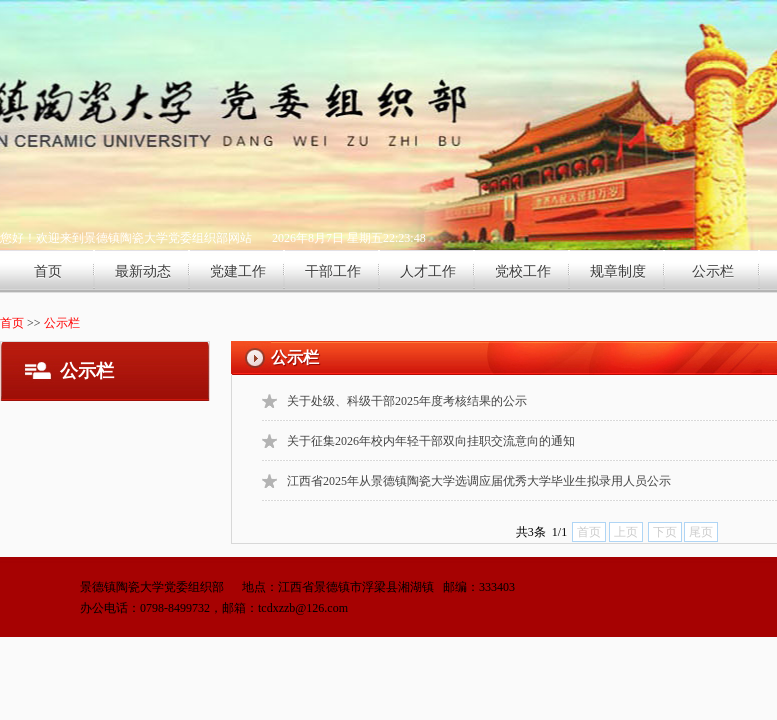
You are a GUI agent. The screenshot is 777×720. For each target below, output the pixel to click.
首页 (48, 271)
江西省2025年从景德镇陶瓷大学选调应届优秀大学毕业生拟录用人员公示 (479, 481)
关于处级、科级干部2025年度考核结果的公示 (407, 401)
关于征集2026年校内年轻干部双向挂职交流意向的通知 (431, 441)
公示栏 (713, 271)
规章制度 (618, 271)
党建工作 (238, 271)
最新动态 (143, 271)
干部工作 (333, 271)
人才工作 (428, 271)
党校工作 (523, 271)
